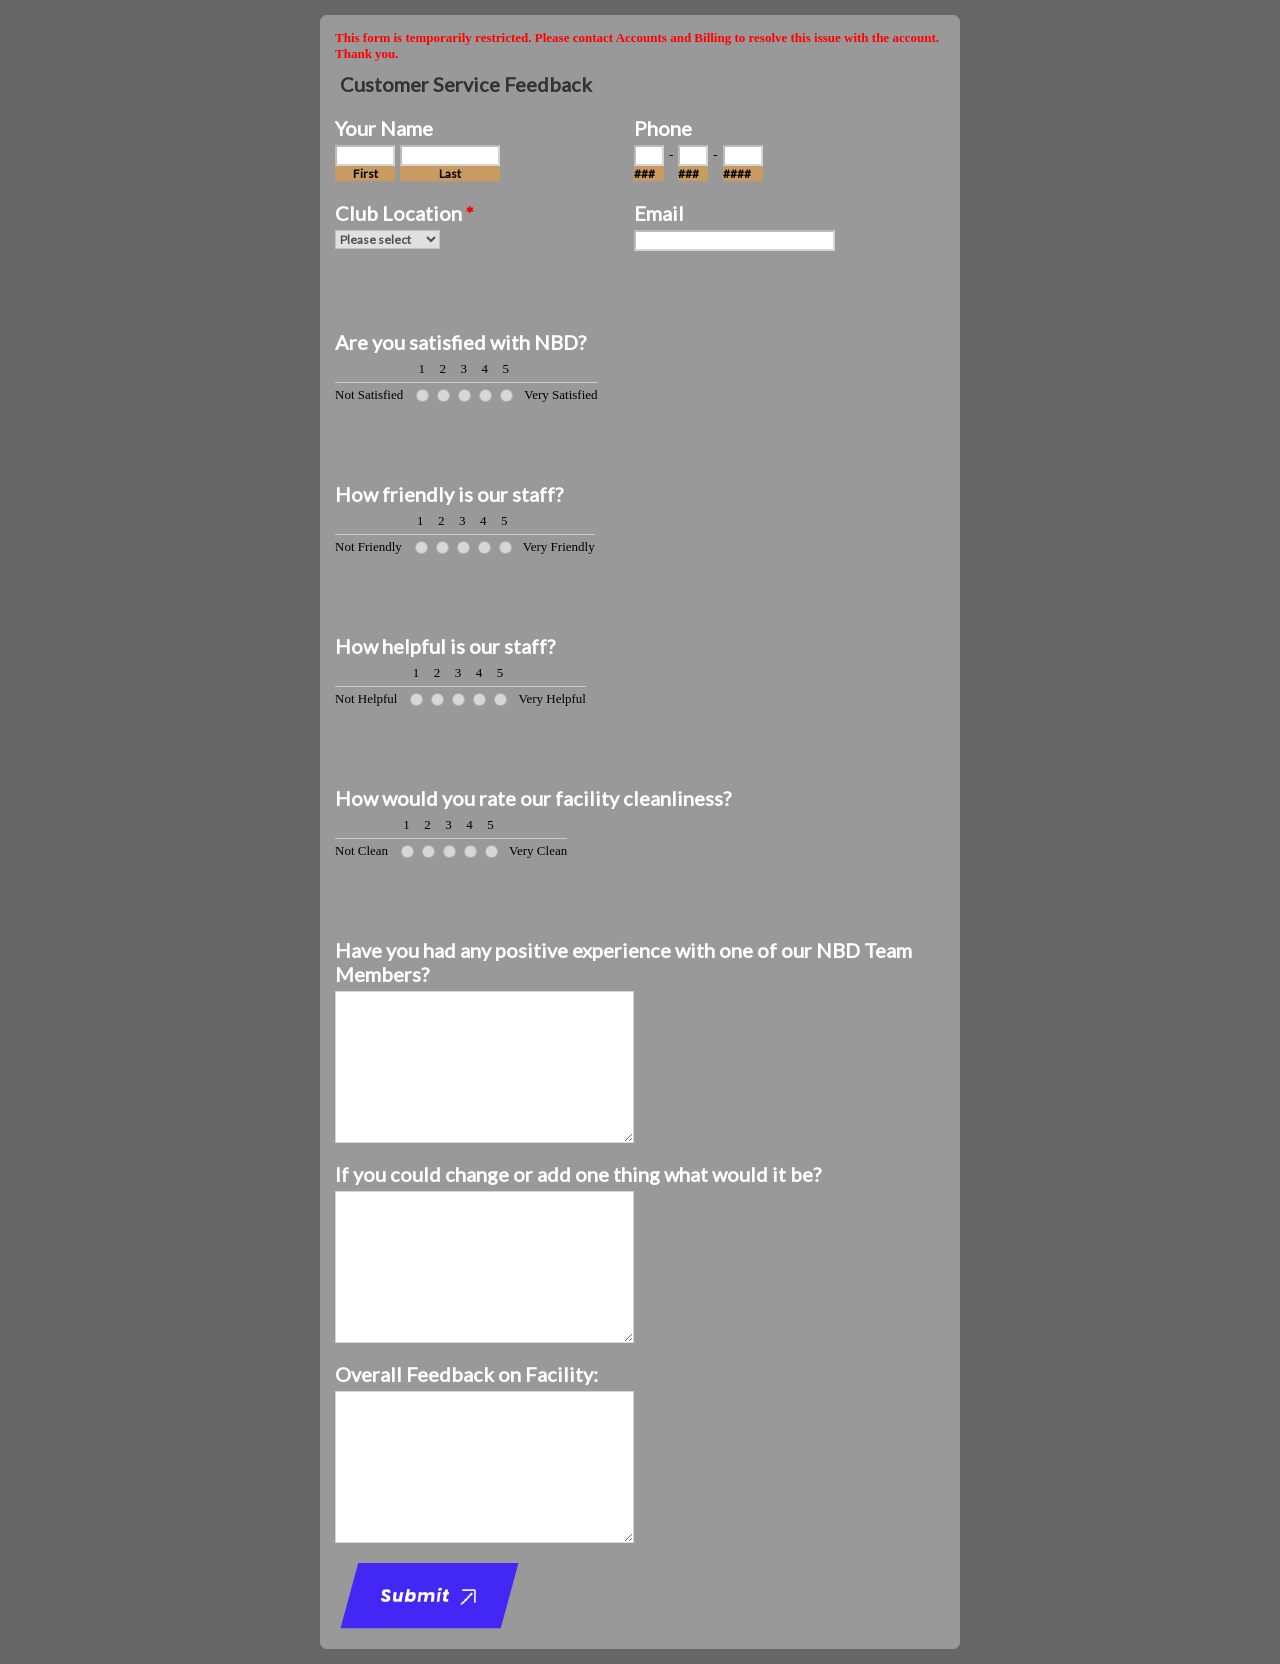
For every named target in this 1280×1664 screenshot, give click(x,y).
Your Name (384, 128)
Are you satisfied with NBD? (460, 342)
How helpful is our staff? (445, 646)
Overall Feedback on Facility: (466, 1374)
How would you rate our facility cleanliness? (533, 798)
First (365, 173)
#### (737, 173)
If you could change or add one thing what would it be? (578, 1174)
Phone (663, 128)
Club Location (404, 213)
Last (450, 173)
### (644, 173)
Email (659, 213)
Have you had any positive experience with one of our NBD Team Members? (623, 962)
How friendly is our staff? (449, 494)
